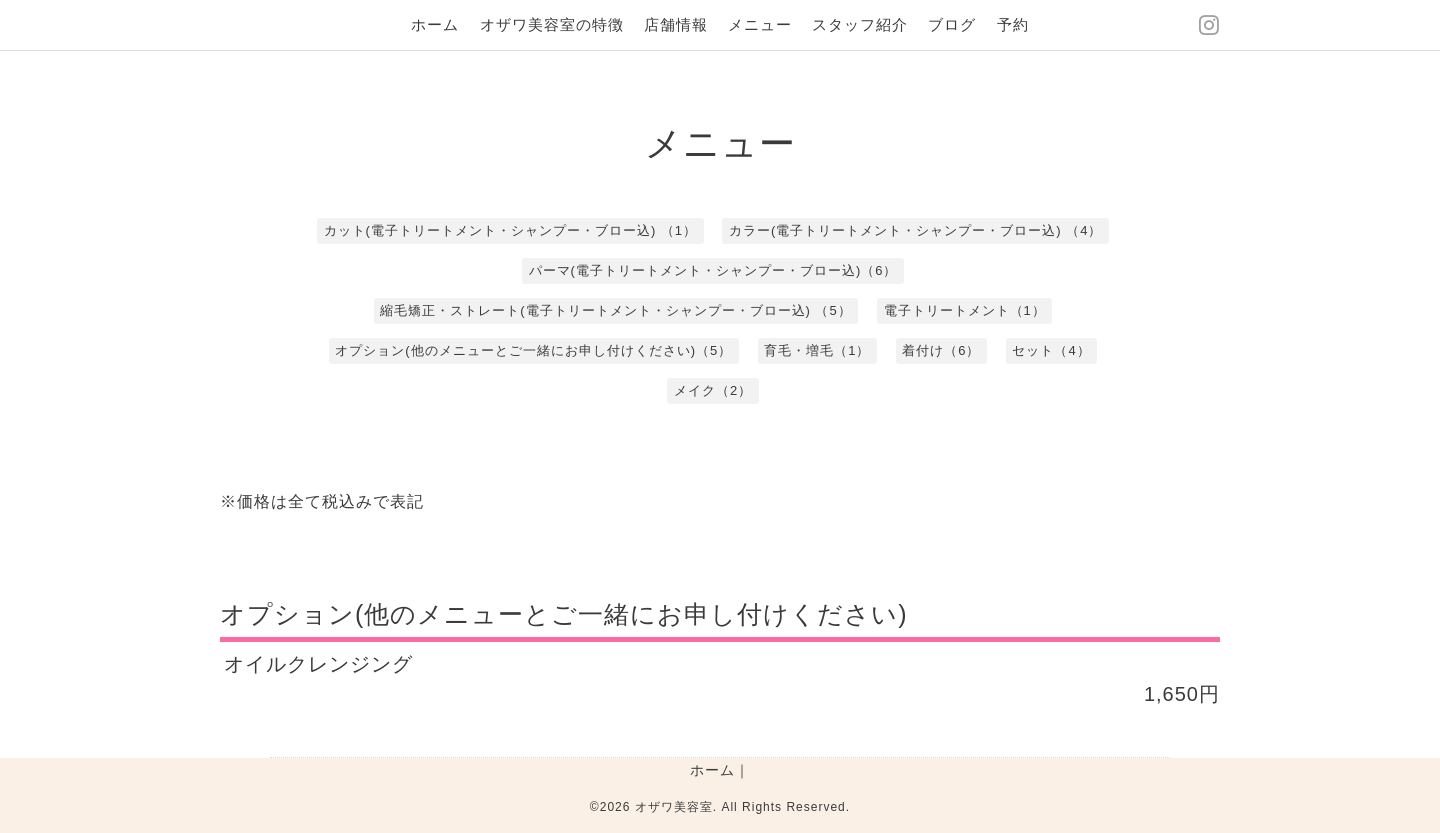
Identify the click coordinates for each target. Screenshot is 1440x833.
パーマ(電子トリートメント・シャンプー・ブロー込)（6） (713, 270)
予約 (1013, 24)
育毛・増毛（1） (817, 350)
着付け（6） (941, 350)
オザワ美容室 (674, 807)
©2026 (612, 807)
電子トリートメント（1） (965, 310)
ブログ (952, 24)
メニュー (760, 24)
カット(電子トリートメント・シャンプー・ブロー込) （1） (511, 230)
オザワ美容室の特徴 (552, 24)
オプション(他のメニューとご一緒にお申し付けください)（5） (533, 350)
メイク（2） (713, 390)
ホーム (435, 24)
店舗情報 (676, 24)
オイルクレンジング (318, 664)
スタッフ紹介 (860, 24)
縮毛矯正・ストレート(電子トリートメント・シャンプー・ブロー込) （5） (616, 310)
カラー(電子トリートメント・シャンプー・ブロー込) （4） (916, 230)
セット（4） (1051, 350)
